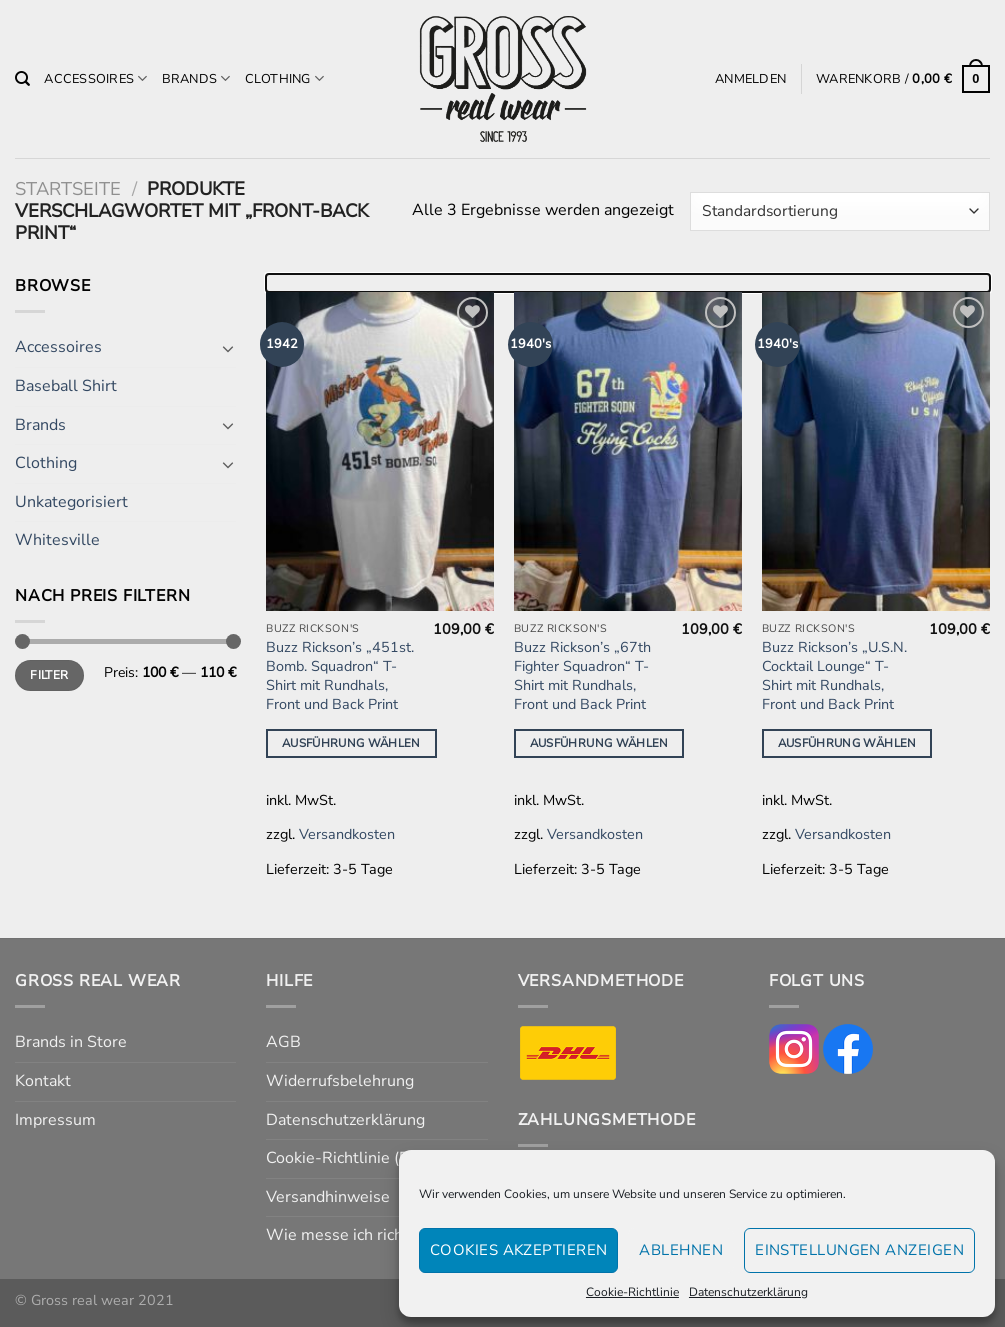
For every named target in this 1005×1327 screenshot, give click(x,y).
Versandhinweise (328, 1197)
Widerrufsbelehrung (340, 1081)
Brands (196, 78)
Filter (49, 675)
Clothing (285, 78)
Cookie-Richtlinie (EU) (345, 1158)
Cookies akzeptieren (519, 1250)
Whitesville (57, 540)
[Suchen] (22, 79)
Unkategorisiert (71, 502)
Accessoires (95, 78)
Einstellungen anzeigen (859, 1250)
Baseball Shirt (66, 386)
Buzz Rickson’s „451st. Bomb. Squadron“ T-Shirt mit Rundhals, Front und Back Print (340, 675)
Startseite (68, 188)
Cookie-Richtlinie (632, 1292)
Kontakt (43, 1081)
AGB (283, 1042)
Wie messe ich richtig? (347, 1235)
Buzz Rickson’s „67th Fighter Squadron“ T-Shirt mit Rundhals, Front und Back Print (582, 675)
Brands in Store (71, 1042)
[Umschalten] (229, 348)
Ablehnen (681, 1250)
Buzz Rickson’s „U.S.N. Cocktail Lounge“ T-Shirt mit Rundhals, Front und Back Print (834, 675)
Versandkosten (347, 834)
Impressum (55, 1120)
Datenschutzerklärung (748, 1292)
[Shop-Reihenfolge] (840, 211)
